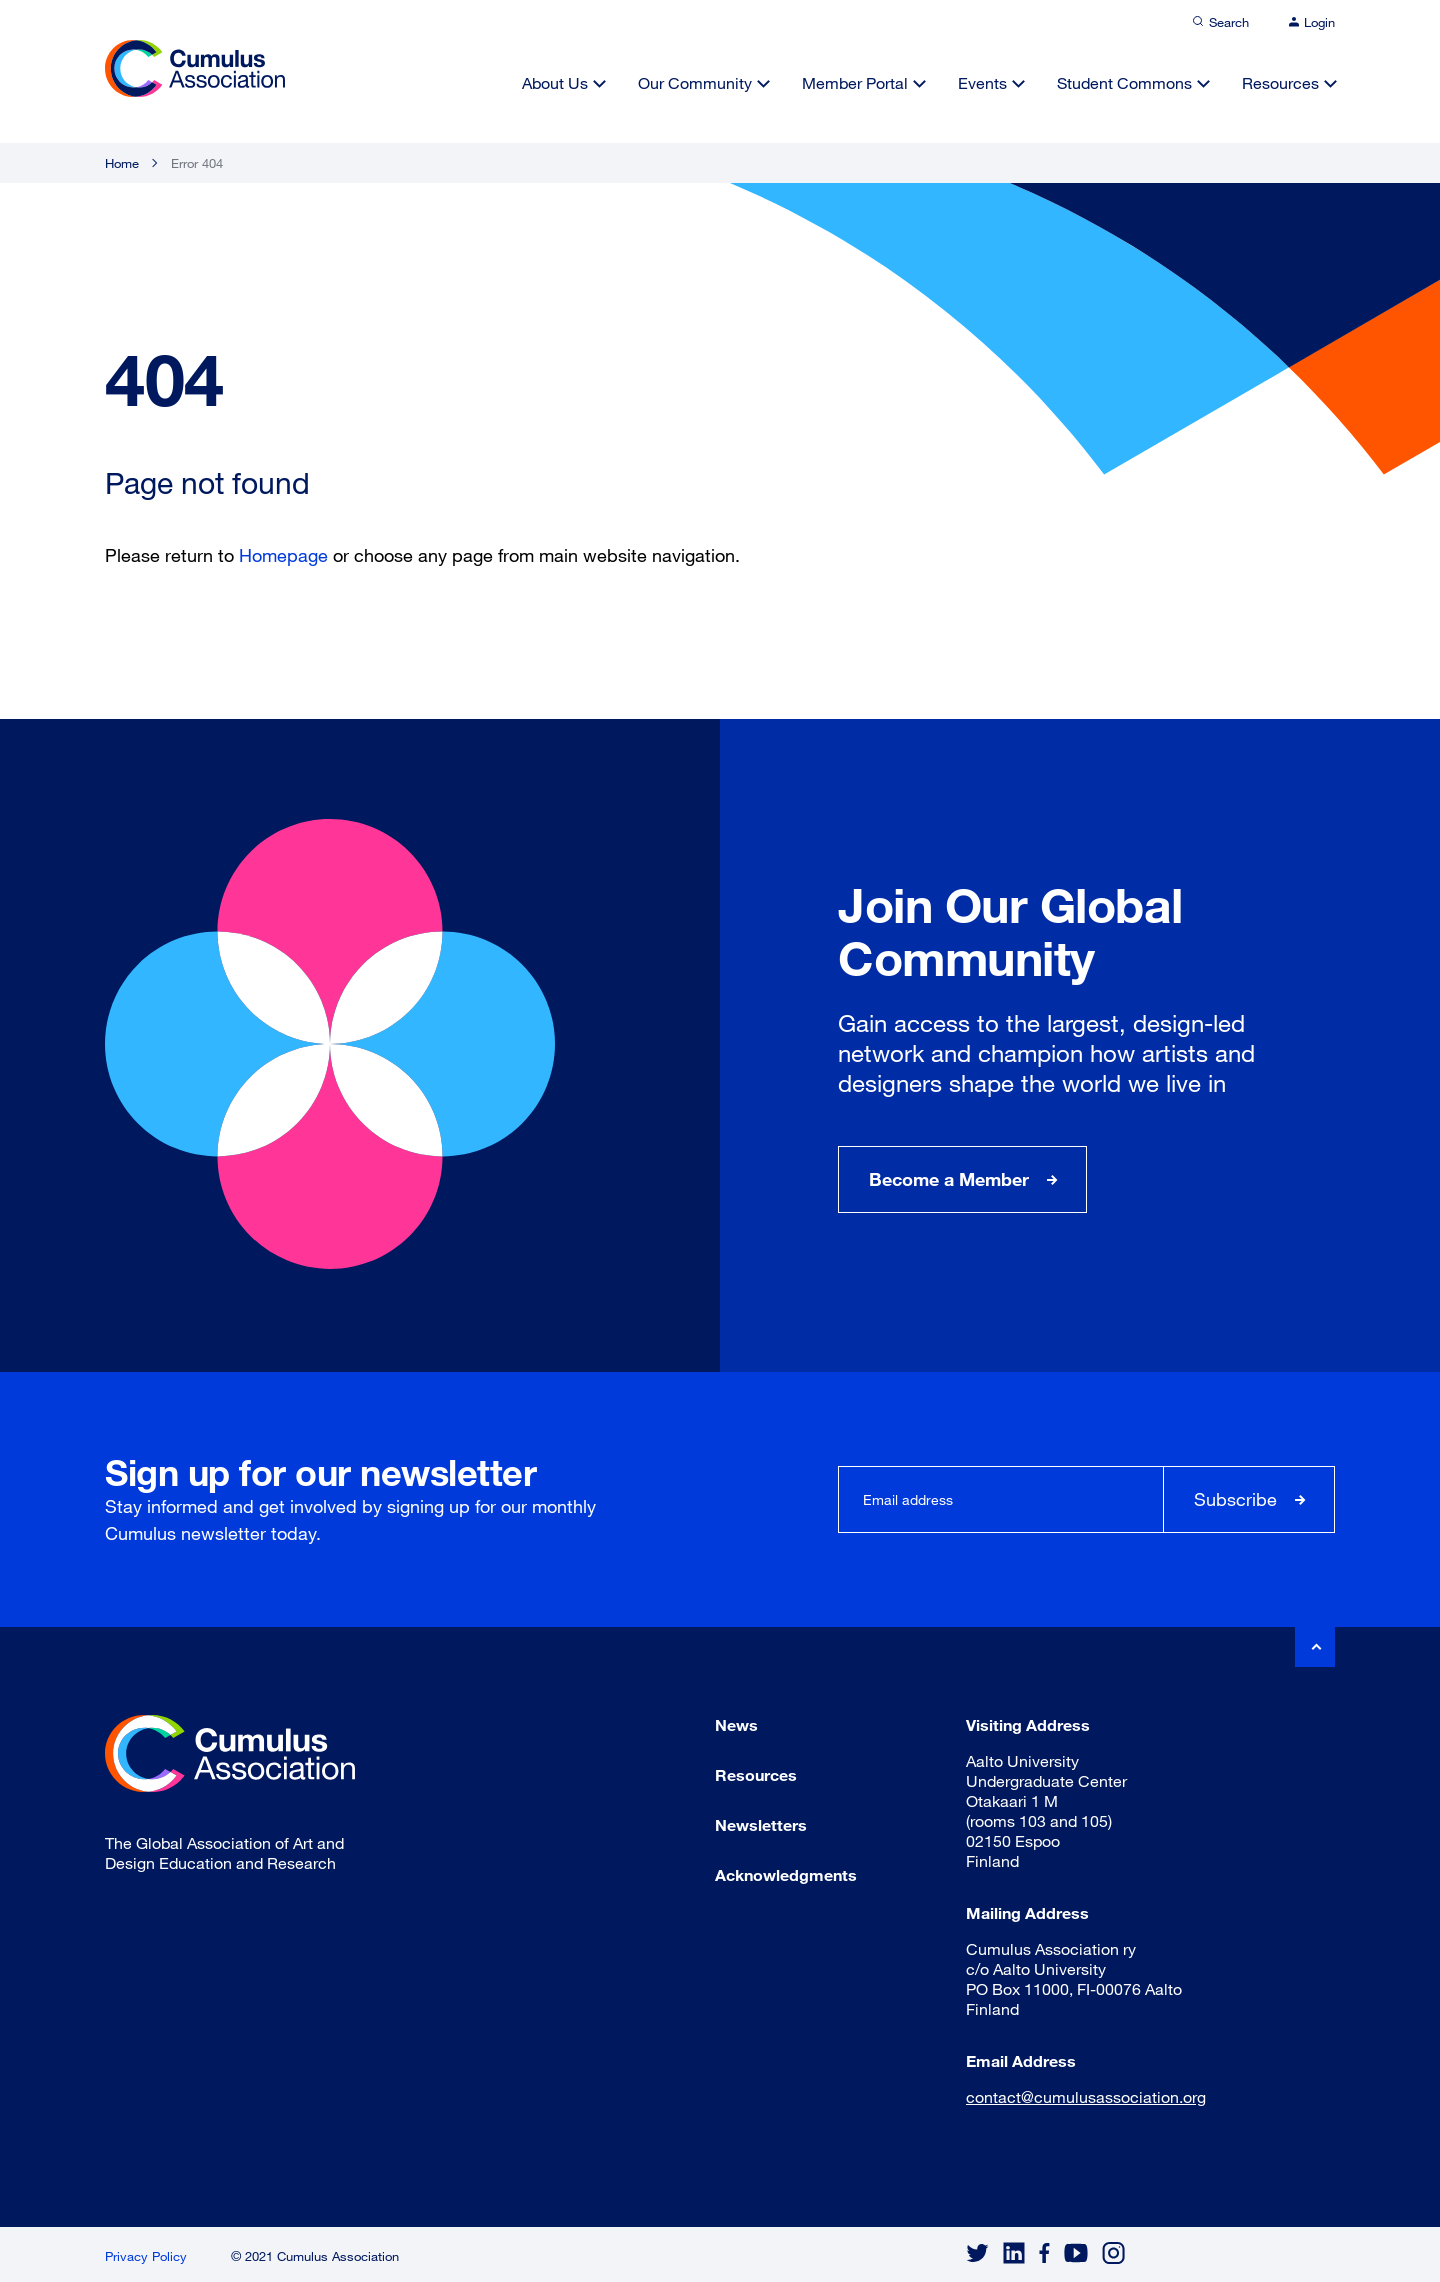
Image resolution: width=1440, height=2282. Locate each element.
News (736, 1724)
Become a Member (949, 1179)
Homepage (283, 555)
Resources (1280, 82)
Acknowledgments (786, 1874)
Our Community (695, 82)
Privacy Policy (146, 2256)
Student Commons (1124, 82)
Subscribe (1235, 1499)
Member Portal (855, 82)
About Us (555, 82)
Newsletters (761, 1824)
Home (122, 163)
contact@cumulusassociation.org (1086, 2096)
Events (982, 82)
